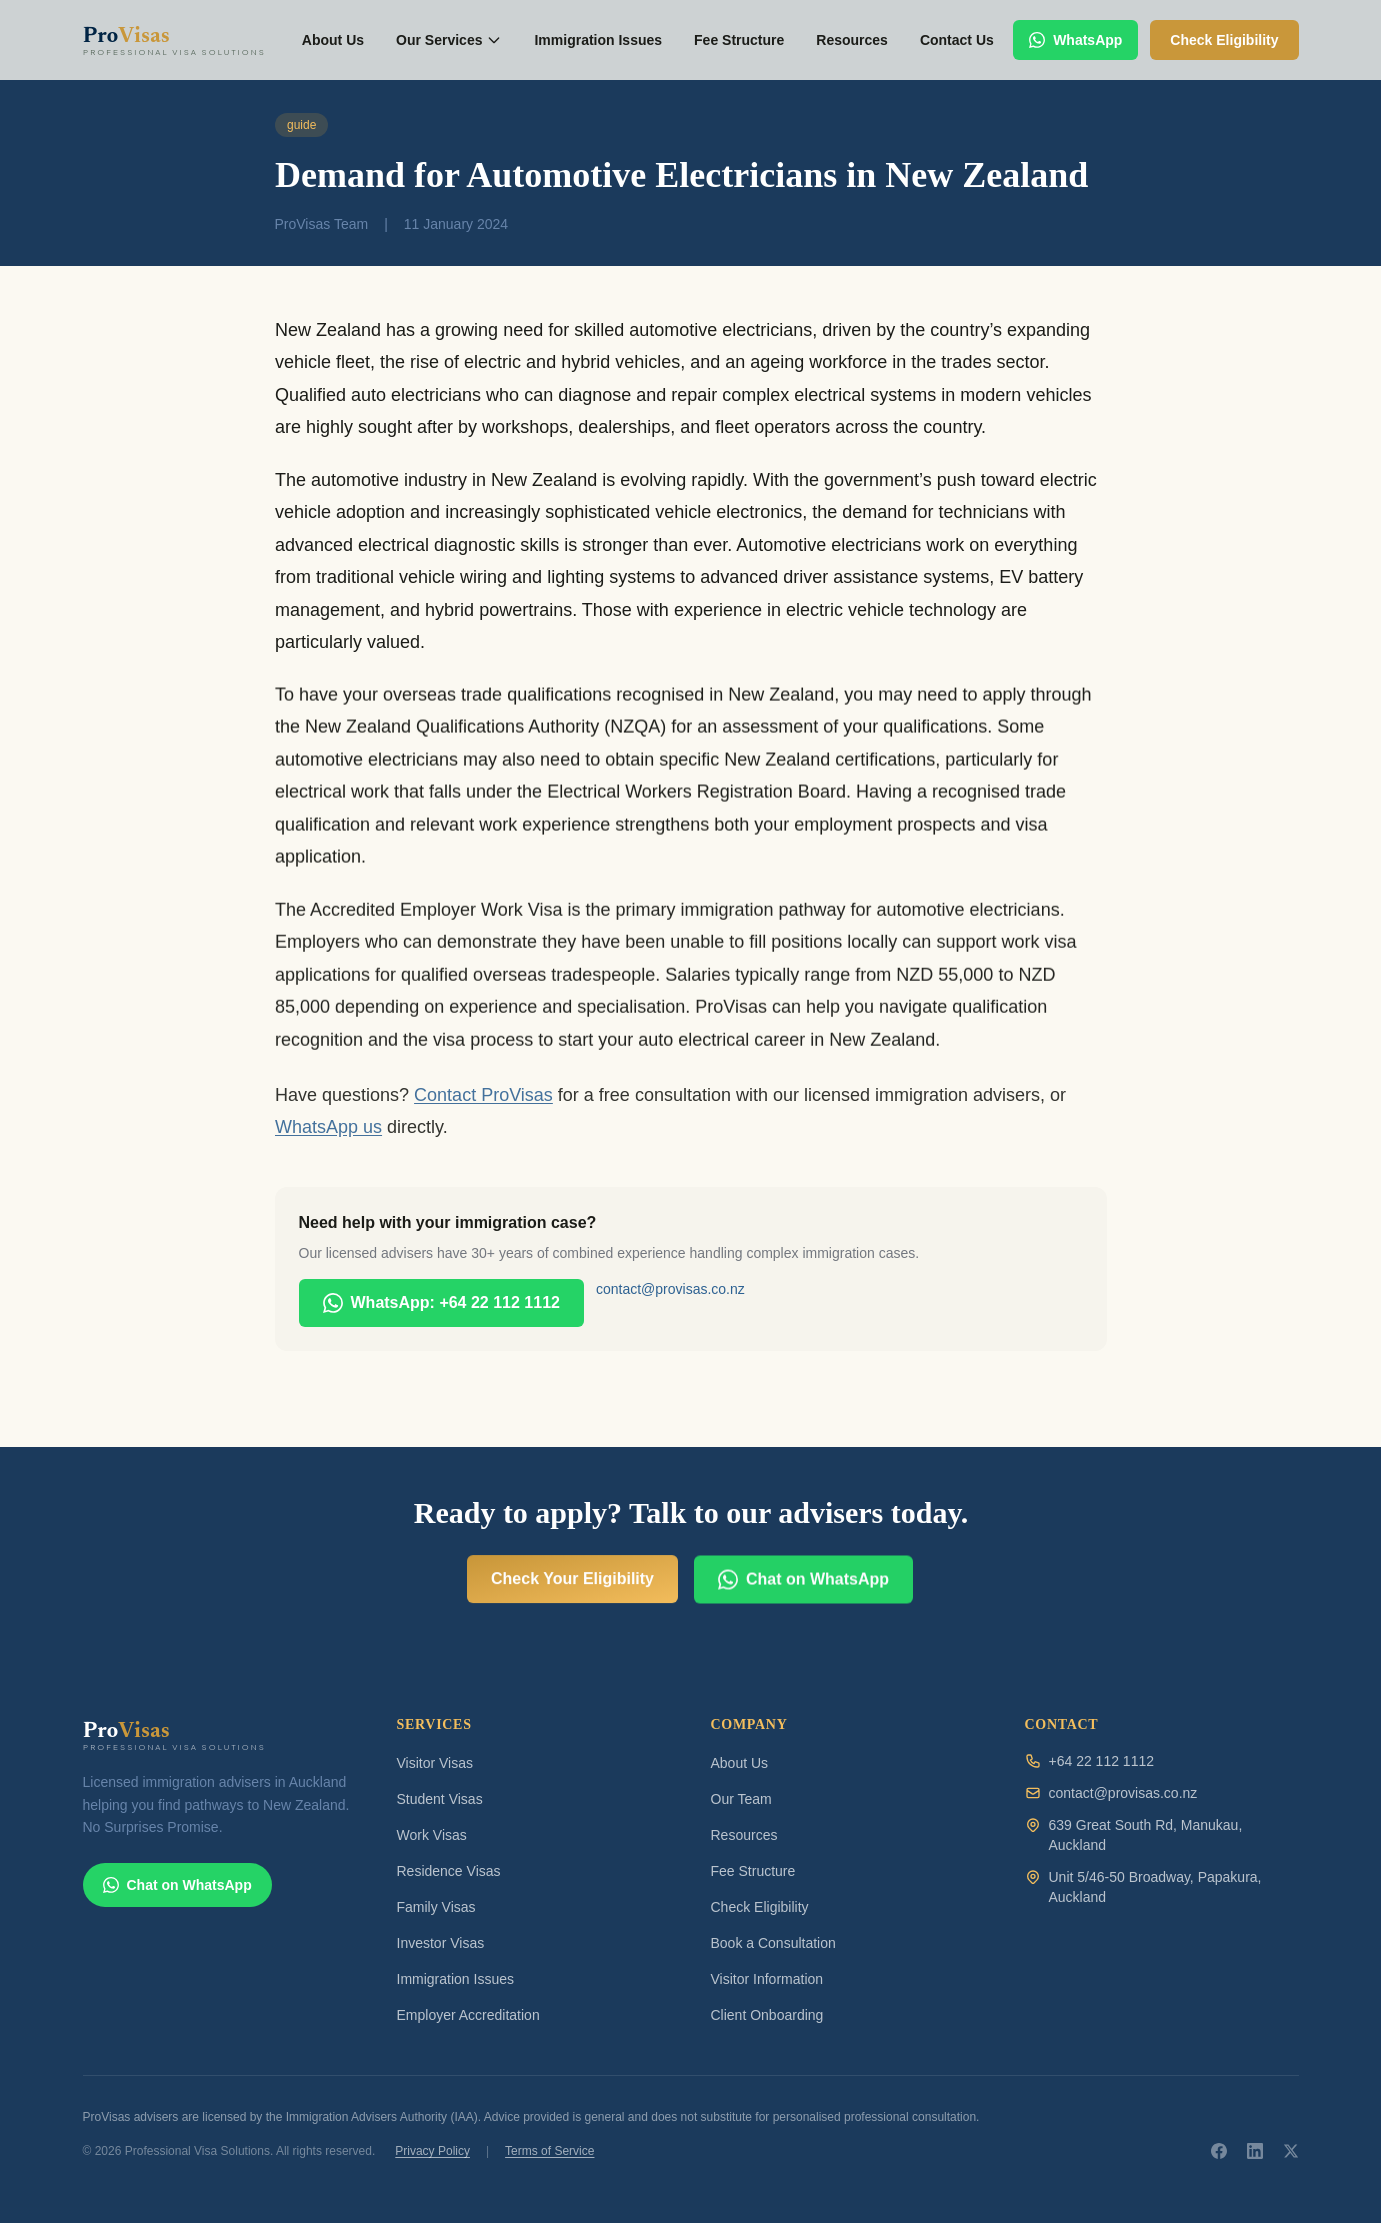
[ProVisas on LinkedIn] (1255, 2151)
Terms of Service (549, 2151)
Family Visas (436, 1907)
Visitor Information (767, 1979)
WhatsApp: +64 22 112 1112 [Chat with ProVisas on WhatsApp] (441, 1303)
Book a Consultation (773, 1943)
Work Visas (432, 1835)
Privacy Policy (432, 2151)
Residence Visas (449, 1871)
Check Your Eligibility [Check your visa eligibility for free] (572, 1586)
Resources (852, 40)
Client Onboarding (767, 2015)
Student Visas (440, 1799)
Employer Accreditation (468, 2015)
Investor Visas (441, 1943)
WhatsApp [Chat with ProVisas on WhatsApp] (1075, 40)
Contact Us (957, 40)
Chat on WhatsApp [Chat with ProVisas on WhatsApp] (803, 1599)
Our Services (449, 40)
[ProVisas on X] (1291, 2151)
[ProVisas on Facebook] (1219, 2151)
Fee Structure (739, 40)
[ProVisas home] (183, 40)
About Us (333, 40)
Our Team (741, 1799)
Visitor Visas (435, 1763)
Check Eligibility (760, 1907)
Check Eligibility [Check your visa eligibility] (1224, 40)
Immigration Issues (598, 40)
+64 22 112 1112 (1102, 1761)
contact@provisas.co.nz (670, 1289)
